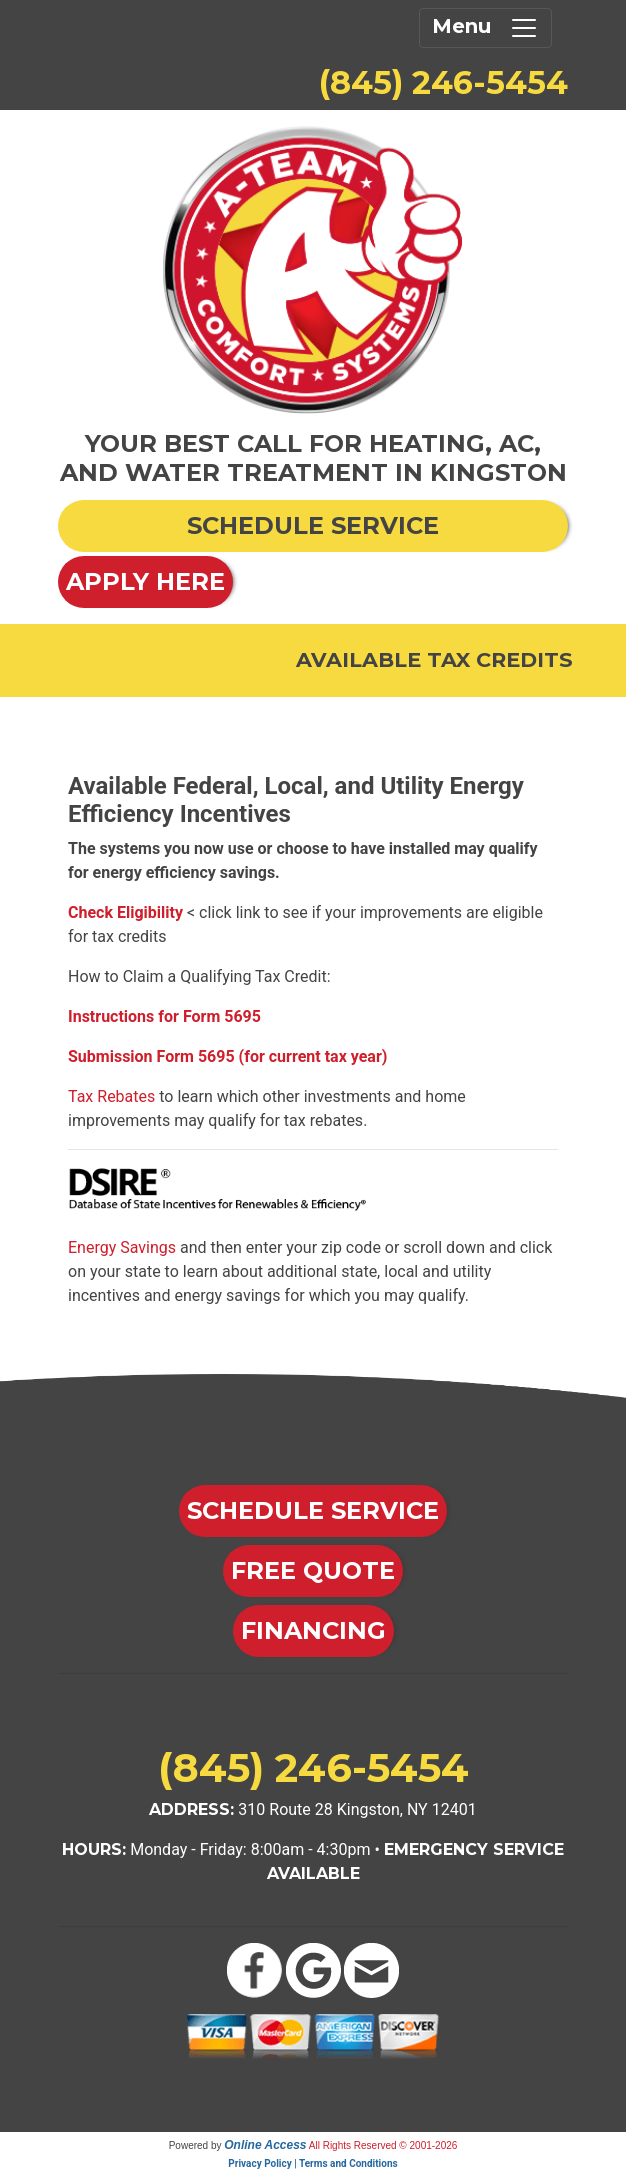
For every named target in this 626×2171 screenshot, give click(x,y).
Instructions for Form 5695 (164, 1016)
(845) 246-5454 (443, 82)
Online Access (265, 2145)
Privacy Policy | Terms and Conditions (312, 2163)
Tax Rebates (111, 1096)
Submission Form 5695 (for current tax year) (227, 1056)
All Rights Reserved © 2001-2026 (383, 2145)
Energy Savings (122, 1247)
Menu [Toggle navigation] (485, 28)
